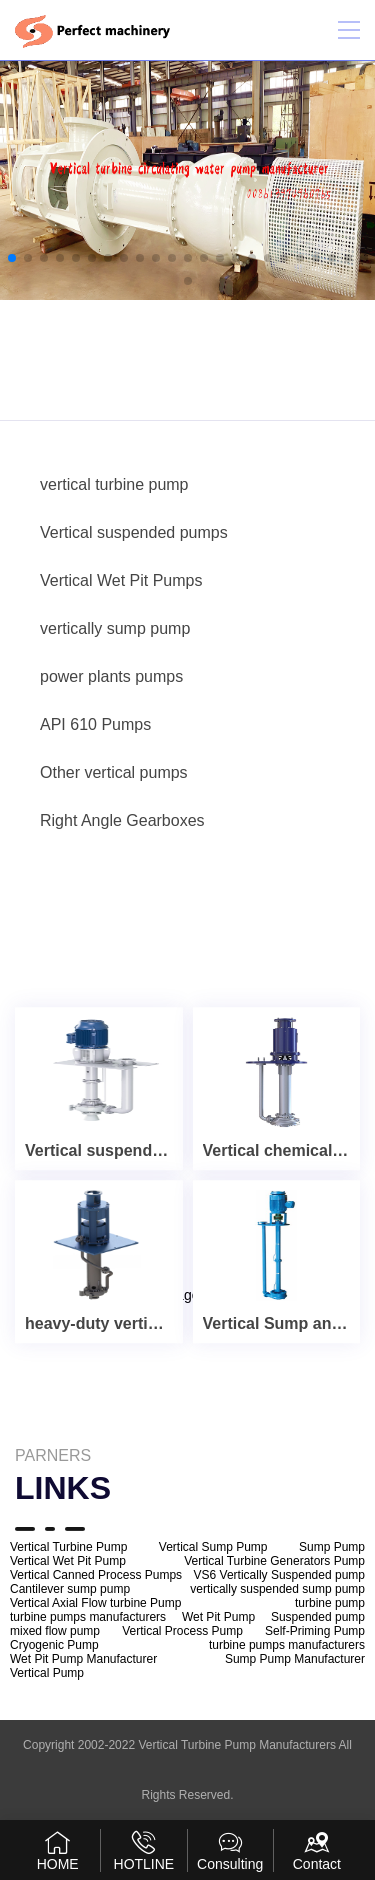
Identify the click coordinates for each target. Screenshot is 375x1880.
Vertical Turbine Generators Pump (274, 1561)
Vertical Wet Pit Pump (68, 1561)
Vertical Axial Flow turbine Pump (95, 1603)
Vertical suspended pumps (134, 532)
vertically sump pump (115, 628)
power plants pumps (111, 676)
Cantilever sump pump (70, 1589)
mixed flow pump (55, 1631)
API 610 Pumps (95, 724)
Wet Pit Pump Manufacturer (83, 1659)
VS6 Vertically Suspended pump (279, 1575)
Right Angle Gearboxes (122, 820)
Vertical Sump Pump (213, 1547)
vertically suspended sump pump (277, 1589)
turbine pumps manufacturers (88, 1617)
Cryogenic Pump (54, 1645)
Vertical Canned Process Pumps (96, 1575)
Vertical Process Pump (182, 1631)
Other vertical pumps (114, 772)
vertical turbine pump (114, 484)
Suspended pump (318, 1617)
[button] (12, 258)
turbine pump (330, 1603)
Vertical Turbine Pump (68, 1547)
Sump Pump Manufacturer (295, 1659)
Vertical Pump (47, 1673)
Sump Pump (332, 1547)
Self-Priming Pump (315, 1631)
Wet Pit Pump (218, 1617)
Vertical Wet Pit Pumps (121, 580)
